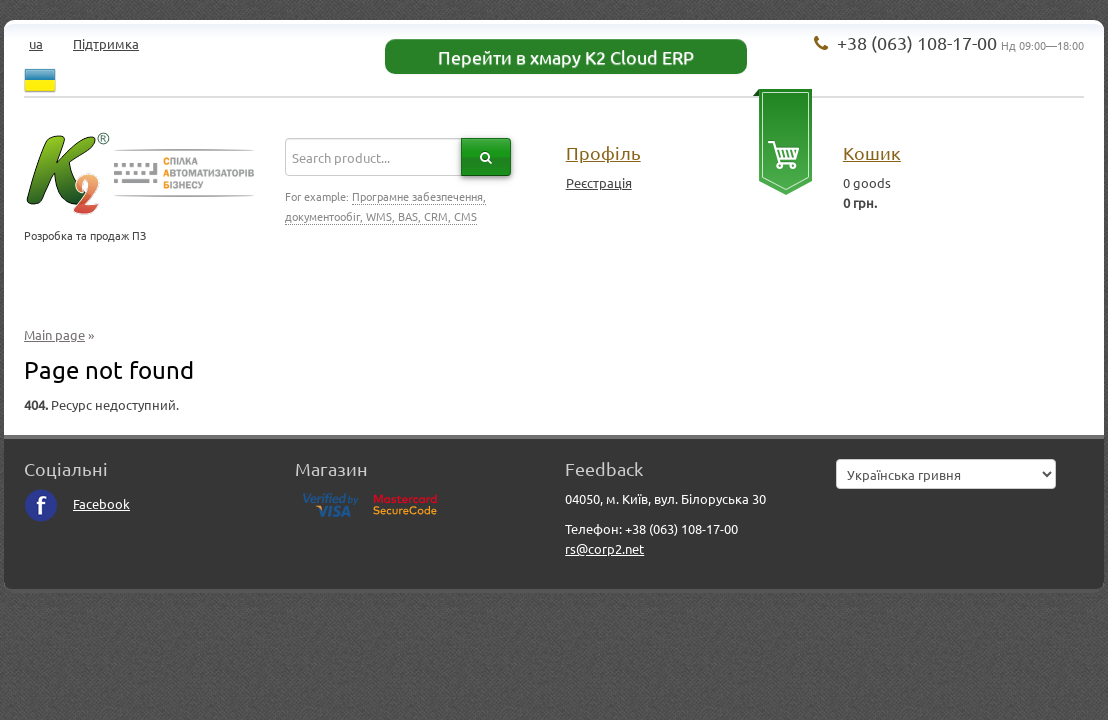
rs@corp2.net (604, 548)
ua (36, 43)
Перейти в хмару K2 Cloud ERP (566, 56)
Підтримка (106, 43)
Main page (54, 334)
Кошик (872, 152)
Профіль (603, 152)
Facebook (77, 503)
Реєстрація (599, 182)
